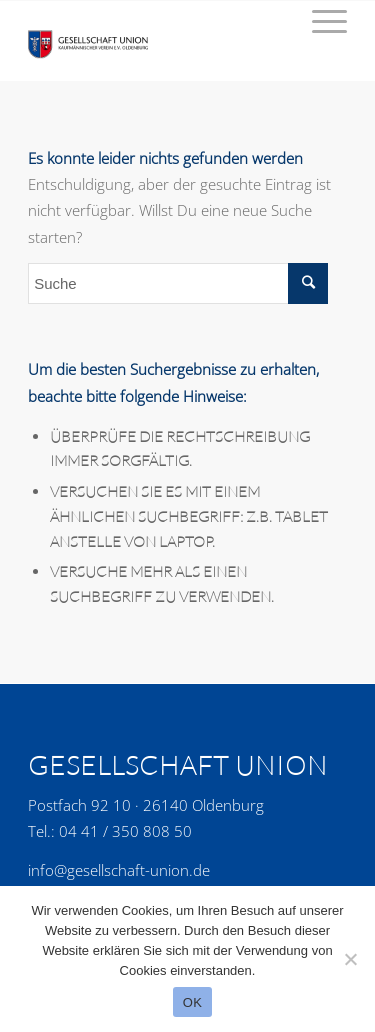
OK (192, 1002)
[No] (350, 959)
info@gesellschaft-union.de (119, 870)
